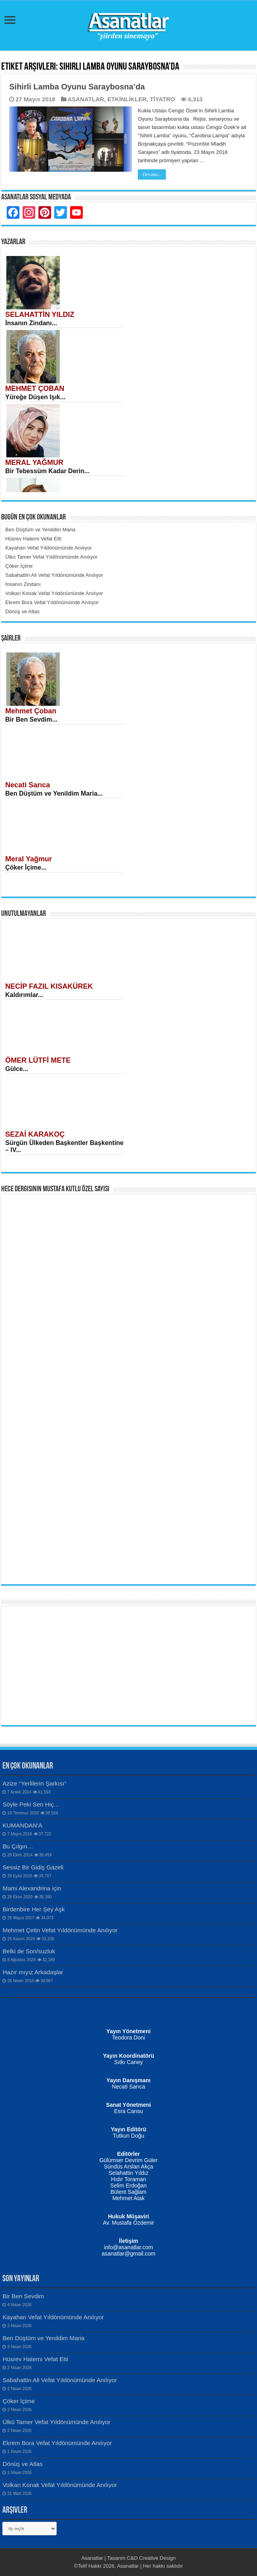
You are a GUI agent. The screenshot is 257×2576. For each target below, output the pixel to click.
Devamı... (152, 174)
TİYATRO (162, 99)
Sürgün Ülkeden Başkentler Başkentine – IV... (64, 1146)
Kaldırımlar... (24, 994)
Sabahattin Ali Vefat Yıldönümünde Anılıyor (59, 2380)
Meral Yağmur (28, 859)
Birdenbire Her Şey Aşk (33, 1909)
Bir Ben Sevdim (23, 2296)
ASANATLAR (86, 99)
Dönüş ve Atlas (22, 2463)
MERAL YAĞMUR (34, 462)
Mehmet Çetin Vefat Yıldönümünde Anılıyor (59, 1930)
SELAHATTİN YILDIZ (39, 314)
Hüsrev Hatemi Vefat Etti (35, 2359)
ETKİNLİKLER (127, 99)
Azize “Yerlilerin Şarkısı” (34, 1783)
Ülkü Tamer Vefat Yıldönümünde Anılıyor (56, 2422)
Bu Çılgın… (17, 1846)
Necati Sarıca (27, 785)
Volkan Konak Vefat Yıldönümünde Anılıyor (59, 2484)
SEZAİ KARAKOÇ (35, 1134)
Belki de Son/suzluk (28, 1951)
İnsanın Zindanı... (31, 323)
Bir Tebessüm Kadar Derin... (47, 471)
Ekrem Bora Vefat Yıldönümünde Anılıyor (57, 2443)
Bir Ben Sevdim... (31, 719)
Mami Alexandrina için (31, 1888)
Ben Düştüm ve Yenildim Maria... (54, 793)
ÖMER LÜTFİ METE (37, 1060)
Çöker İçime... (25, 867)
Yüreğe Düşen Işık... (35, 397)
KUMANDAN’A (22, 1825)
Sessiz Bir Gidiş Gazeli (32, 1867)
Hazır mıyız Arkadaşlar (32, 1972)
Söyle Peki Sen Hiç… (31, 1804)
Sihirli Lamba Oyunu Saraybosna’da (77, 86)
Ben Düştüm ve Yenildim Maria (43, 2338)
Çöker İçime (18, 2401)
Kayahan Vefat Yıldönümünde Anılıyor (53, 2317)
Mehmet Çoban (30, 711)
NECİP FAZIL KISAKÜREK (49, 986)
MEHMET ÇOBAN (34, 388)
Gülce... (16, 1068)
